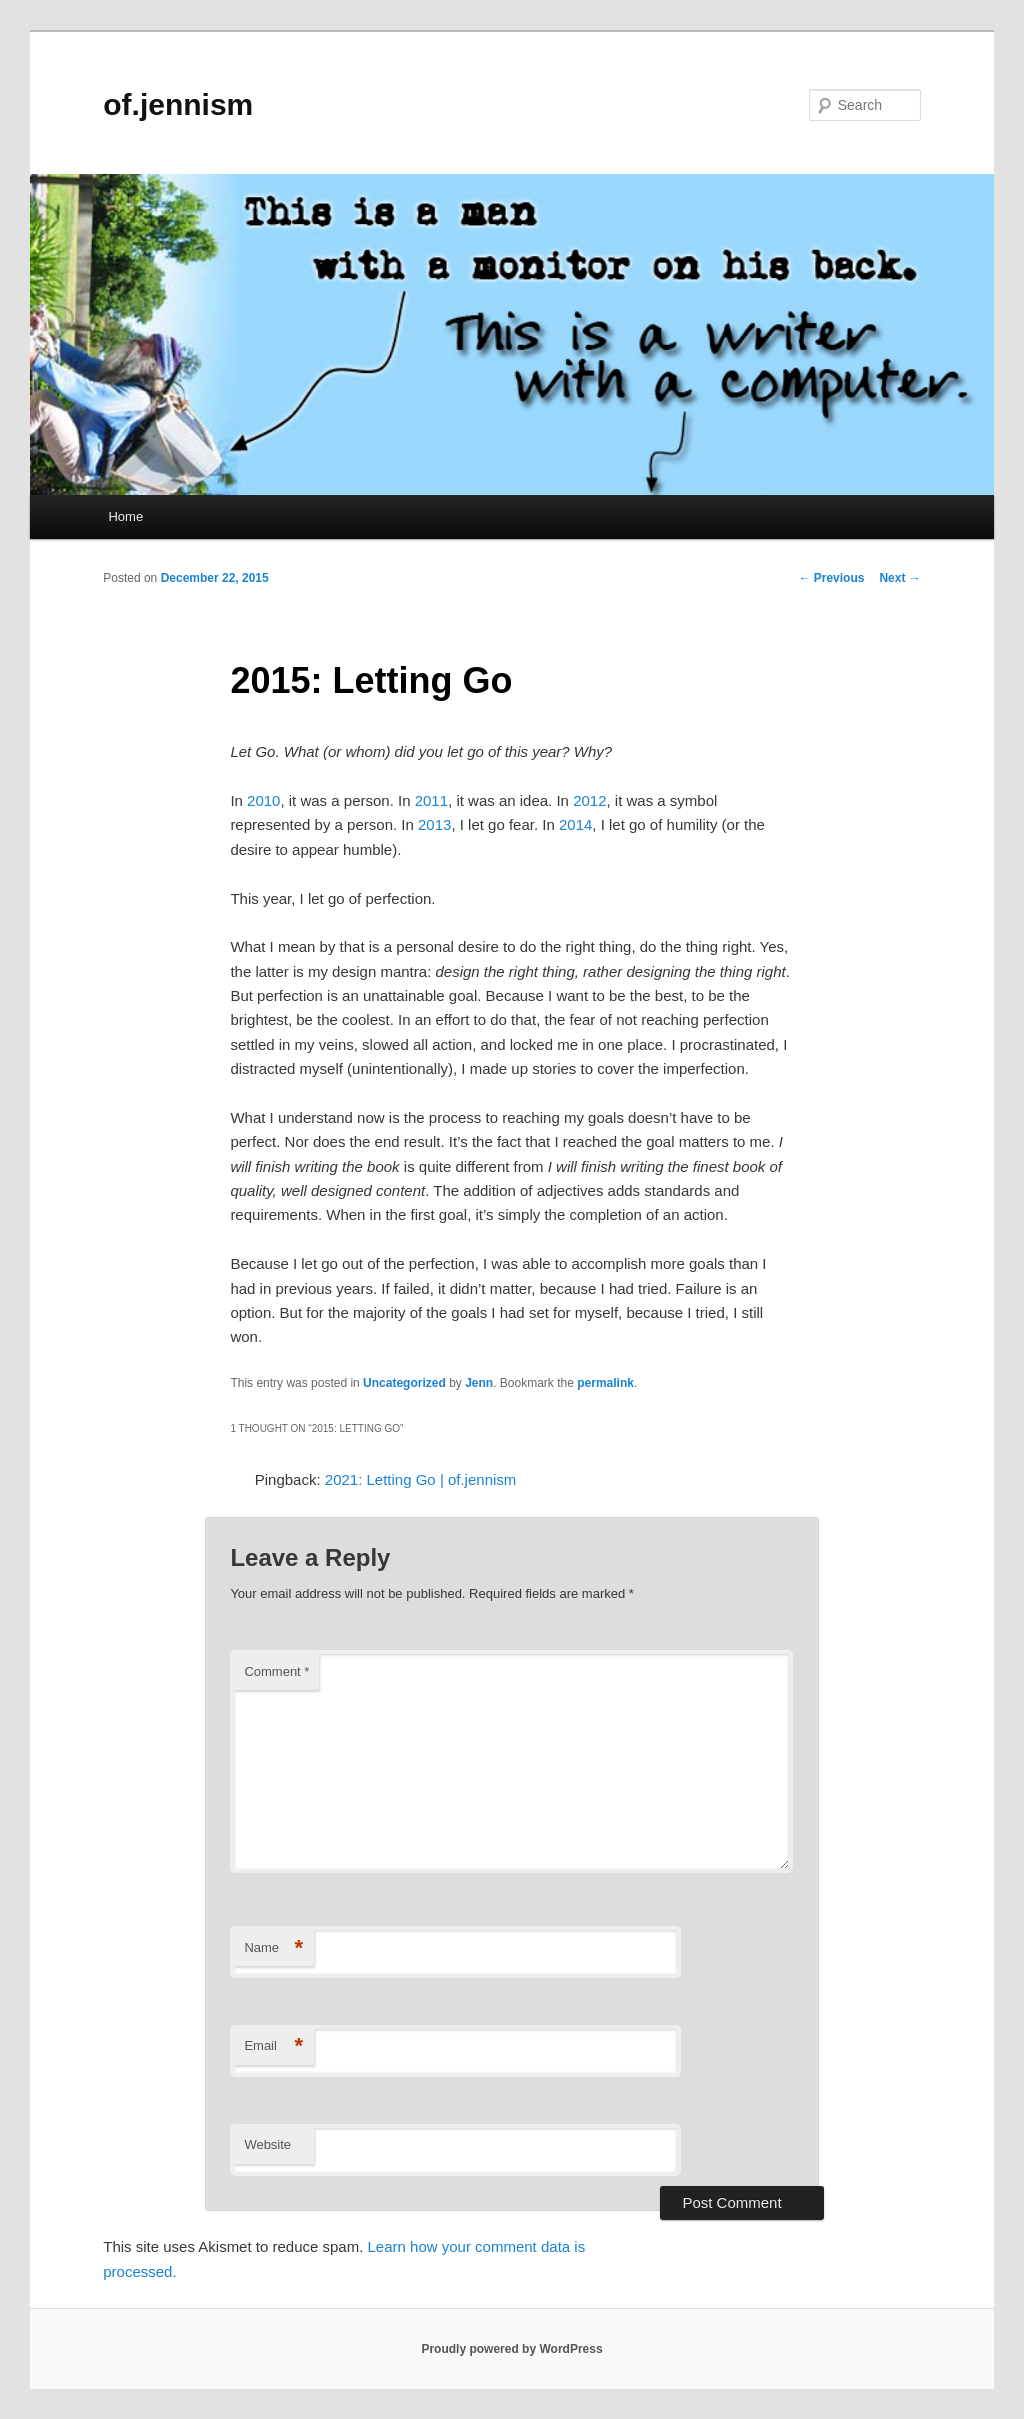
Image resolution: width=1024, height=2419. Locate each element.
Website (267, 2144)
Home (125, 516)
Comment (276, 1671)
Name (273, 1948)
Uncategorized (404, 1383)
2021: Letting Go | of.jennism (421, 1479)
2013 (434, 824)
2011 (431, 800)
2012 (589, 800)
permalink (605, 1383)
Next (899, 578)
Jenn (479, 1383)
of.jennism (178, 104)
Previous (831, 578)
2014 (575, 824)
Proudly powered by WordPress (511, 2349)
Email (273, 2046)
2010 (263, 800)
